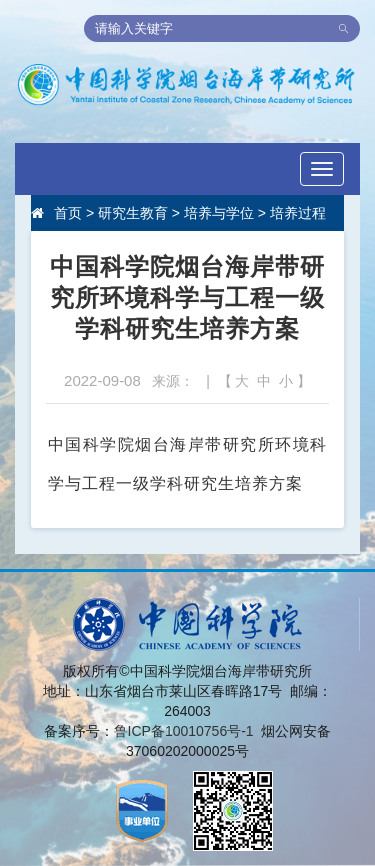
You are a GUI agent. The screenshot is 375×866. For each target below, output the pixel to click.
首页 (68, 213)
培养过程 (298, 213)
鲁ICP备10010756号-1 (184, 731)
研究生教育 (133, 213)
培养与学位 (219, 213)
